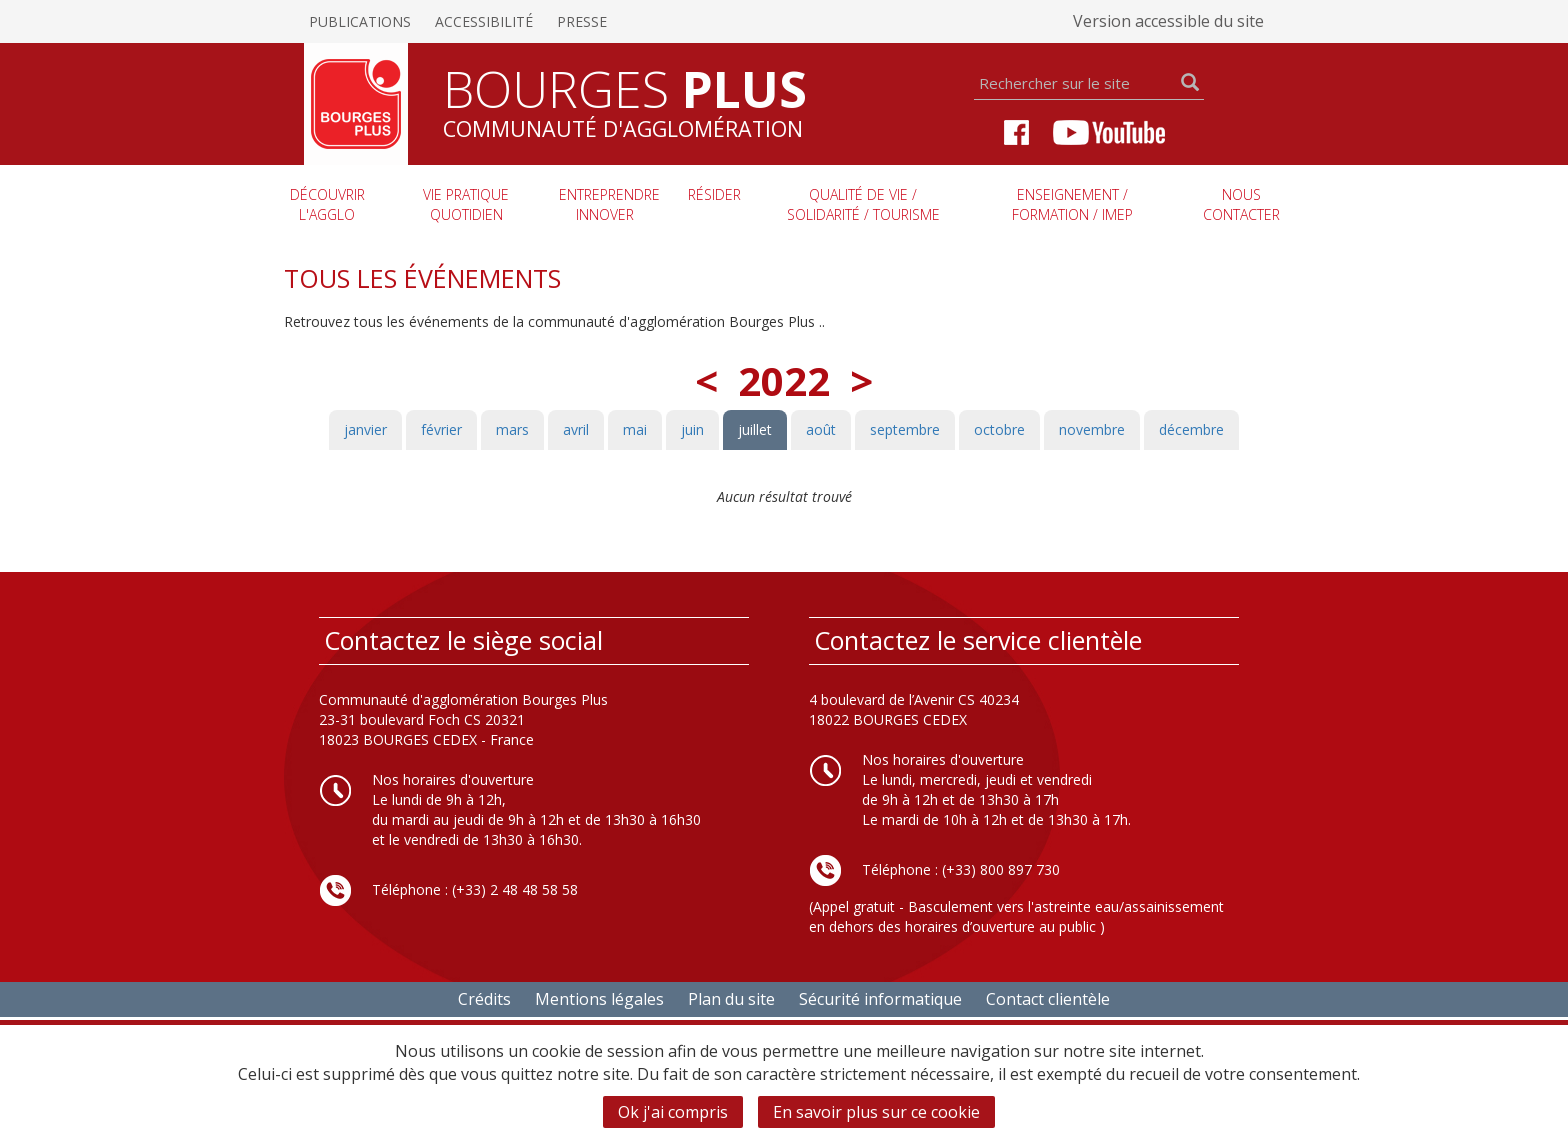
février (441, 429)
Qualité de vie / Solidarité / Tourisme (863, 204)
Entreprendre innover (609, 204)
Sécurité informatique (880, 999)
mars (512, 429)
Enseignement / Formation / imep (1072, 204)
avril (576, 429)
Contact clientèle (1048, 999)
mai (635, 429)
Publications (360, 21)
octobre (999, 429)
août (821, 429)
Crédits (484, 999)
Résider (714, 194)
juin (692, 429)
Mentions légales (599, 999)
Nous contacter (1241, 204)
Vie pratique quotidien (466, 204)
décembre (1191, 429)
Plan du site (731, 999)
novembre (1092, 429)
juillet (755, 429)
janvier (365, 429)
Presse (582, 21)
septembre (905, 429)
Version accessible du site (1168, 21)
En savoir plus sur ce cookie (876, 1112)
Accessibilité (484, 21)
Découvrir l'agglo (327, 204)
